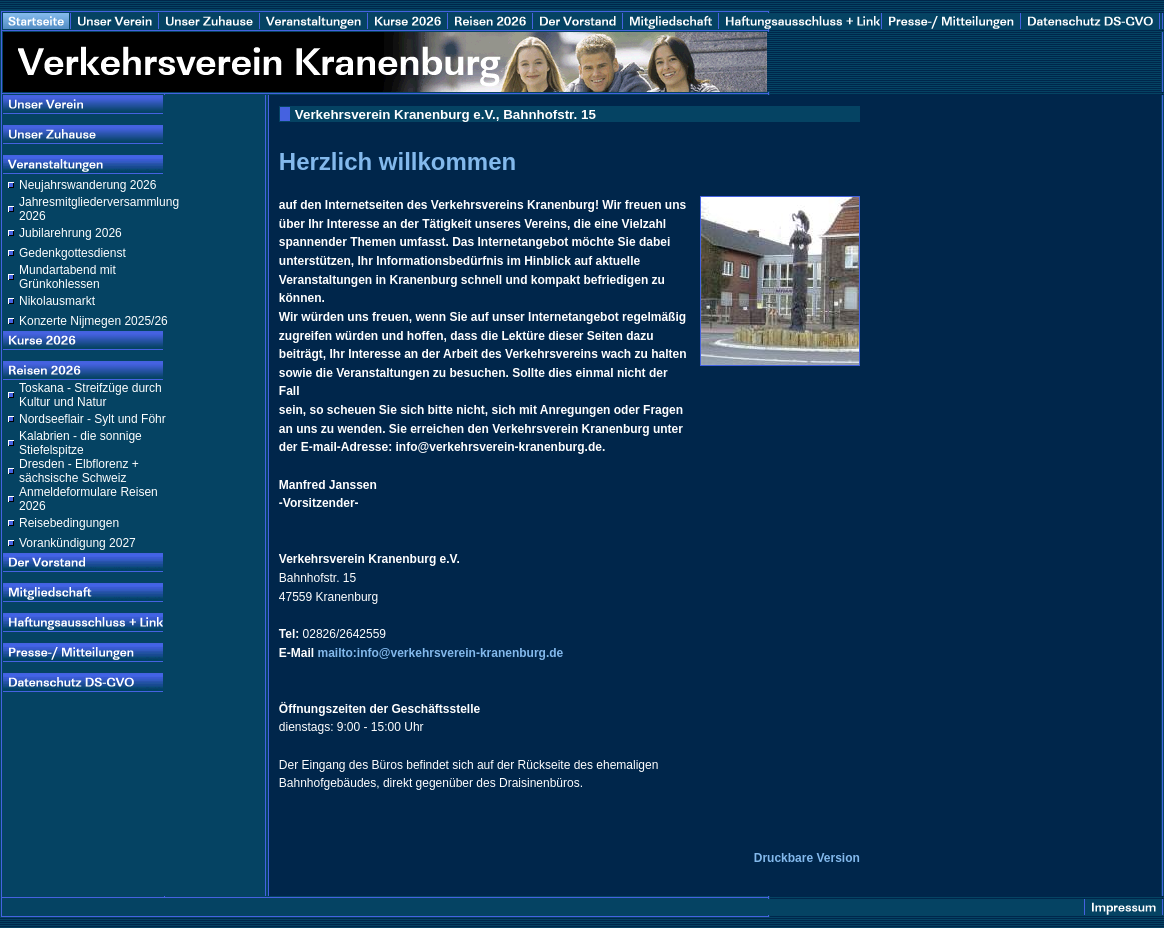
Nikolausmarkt (57, 301)
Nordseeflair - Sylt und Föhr (92, 419)
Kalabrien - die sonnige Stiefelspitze (80, 443)
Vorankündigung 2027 (77, 543)
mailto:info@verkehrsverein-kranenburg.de (440, 653)
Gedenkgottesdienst (72, 253)
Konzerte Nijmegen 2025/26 (93, 321)
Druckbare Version (807, 858)
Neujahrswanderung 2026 (87, 185)
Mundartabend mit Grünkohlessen (67, 277)
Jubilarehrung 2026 (70, 233)
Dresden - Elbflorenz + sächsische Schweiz (79, 471)
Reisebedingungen (69, 523)
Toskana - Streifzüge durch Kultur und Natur (90, 395)
